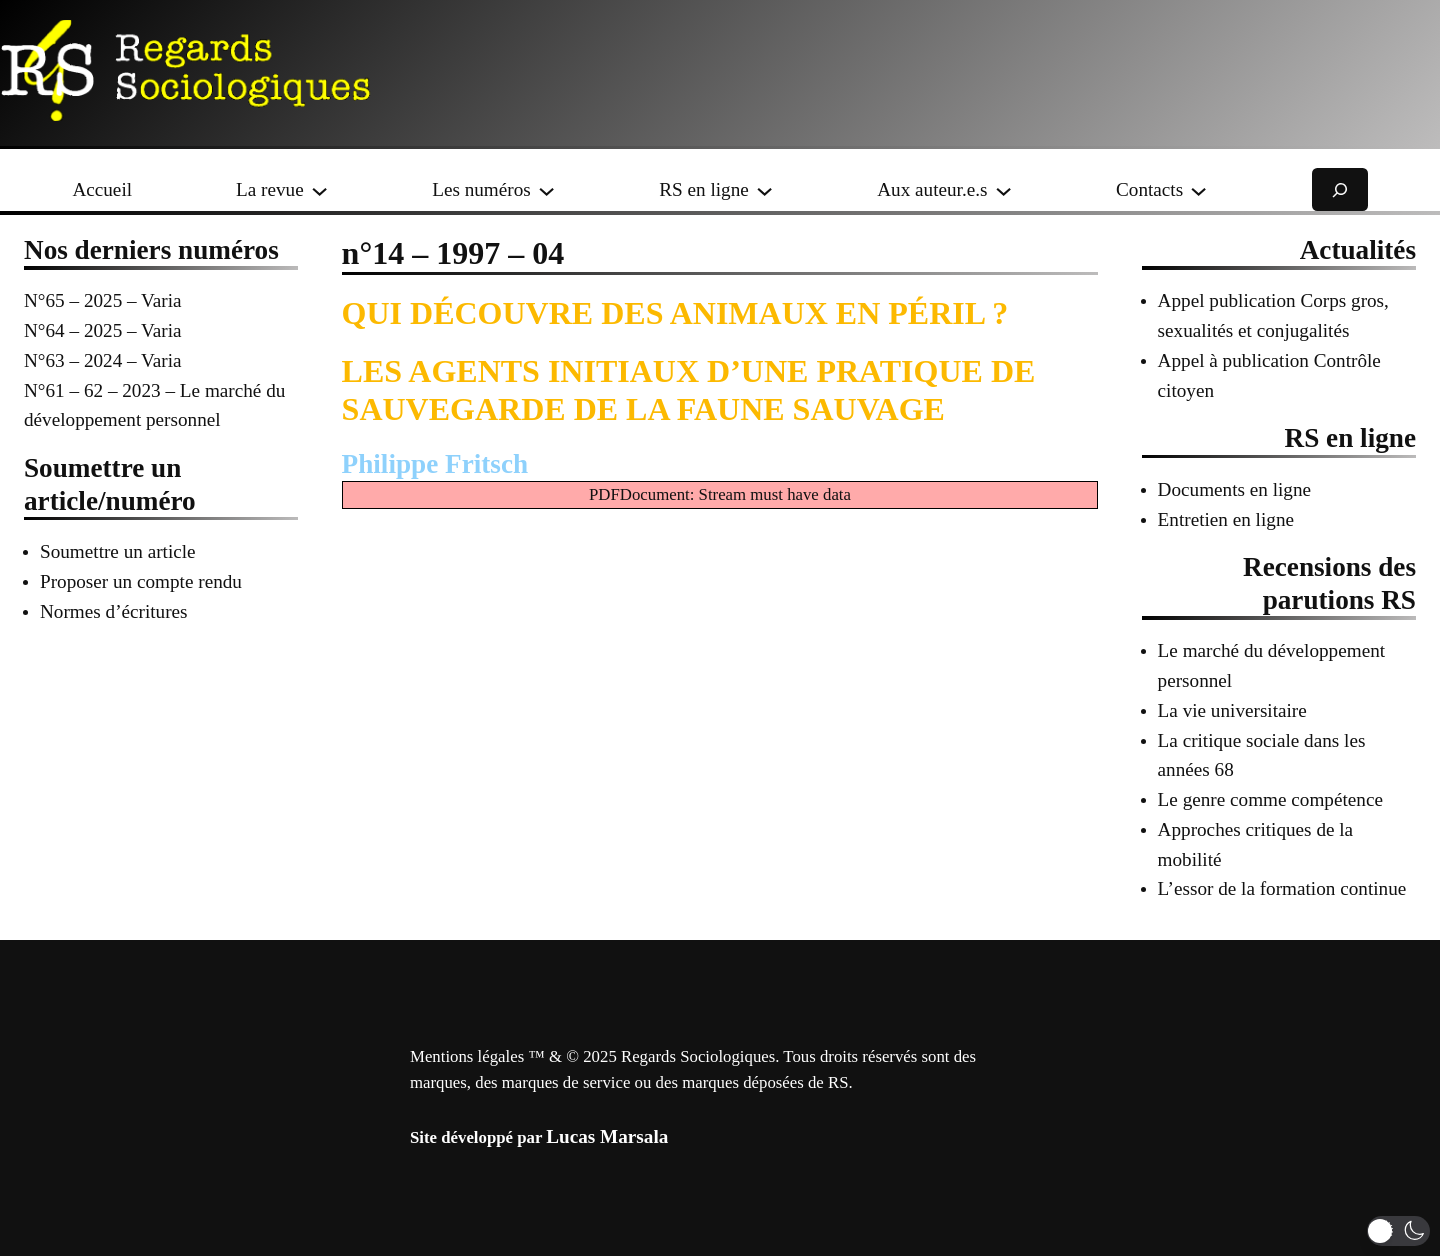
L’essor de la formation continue (1282, 888)
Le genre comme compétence (1270, 799)
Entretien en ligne (1226, 519)
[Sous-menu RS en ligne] (764, 189)
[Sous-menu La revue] (319, 189)
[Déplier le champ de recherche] (1340, 189)
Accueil (102, 189)
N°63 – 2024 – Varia (103, 360)
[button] (1398, 1231)
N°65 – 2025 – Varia (103, 300)
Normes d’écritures (114, 611)
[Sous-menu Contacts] (1198, 189)
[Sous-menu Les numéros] (546, 189)
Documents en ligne (1234, 489)
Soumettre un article (118, 551)
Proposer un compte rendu (141, 581)
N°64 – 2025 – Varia (103, 330)
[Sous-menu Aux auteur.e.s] (1003, 189)
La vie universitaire (1232, 710)
